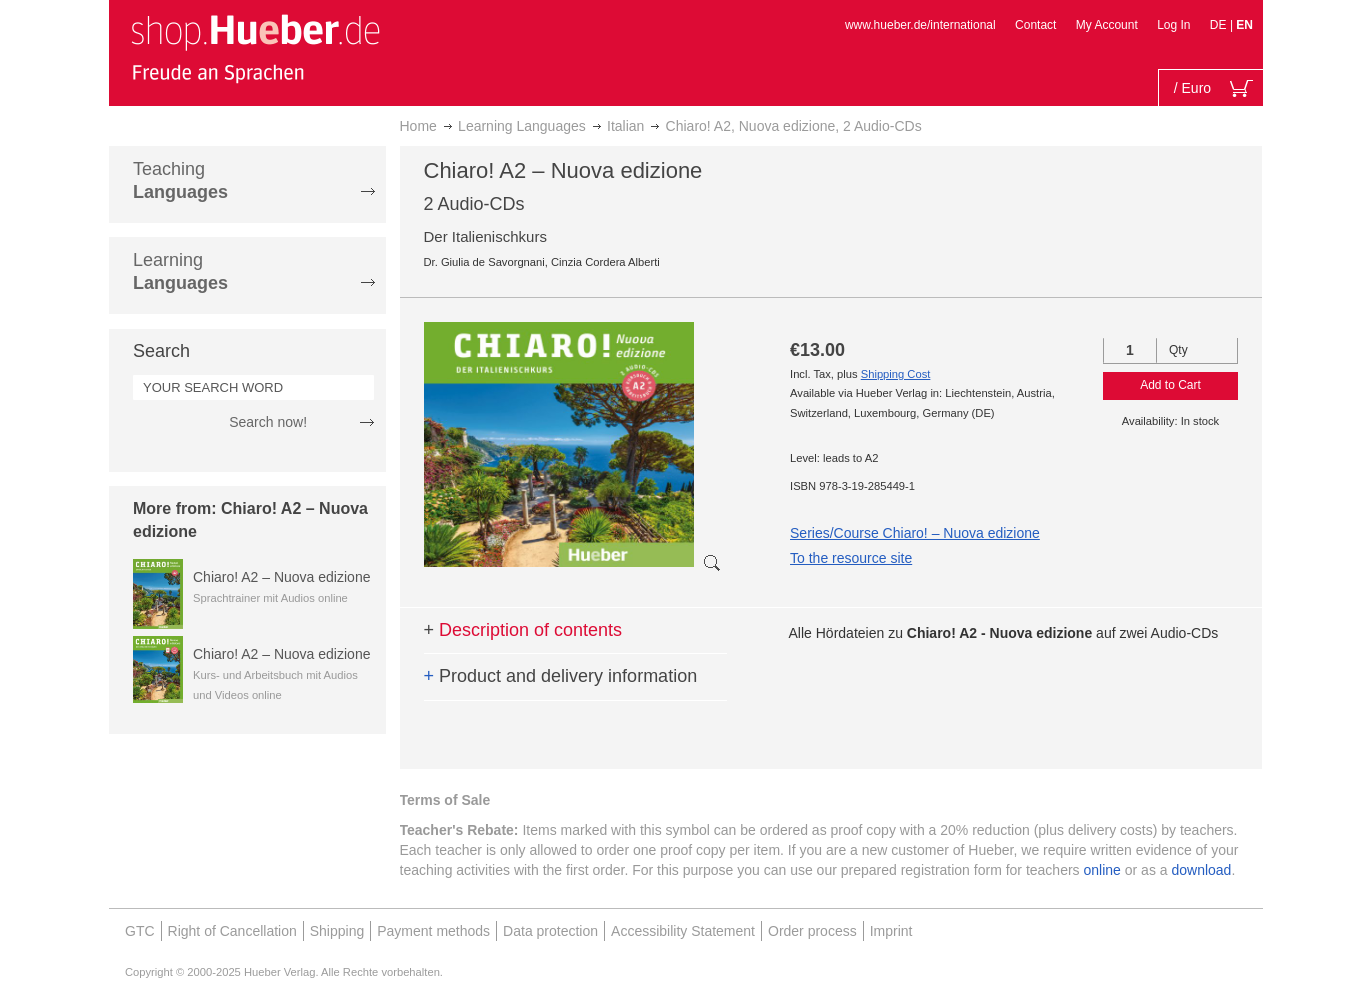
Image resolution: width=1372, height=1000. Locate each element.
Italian (625, 126)
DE (1220, 25)
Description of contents (523, 630)
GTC (140, 931)
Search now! (268, 422)
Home (418, 126)
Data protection (550, 931)
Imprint (891, 931)
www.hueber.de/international (920, 25)
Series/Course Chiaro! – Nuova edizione (915, 533)
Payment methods (433, 931)
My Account (1107, 25)
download (1201, 870)
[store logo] (255, 48)
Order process (812, 931)
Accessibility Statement (683, 931)
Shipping (337, 931)
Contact (1035, 25)
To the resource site (851, 558)
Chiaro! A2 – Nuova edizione (281, 577)
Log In (1173, 25)
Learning (180, 271)
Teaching (180, 180)
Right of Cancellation (232, 931)
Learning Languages (522, 126)
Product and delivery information (561, 676)
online (1102, 870)
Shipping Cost (896, 374)
